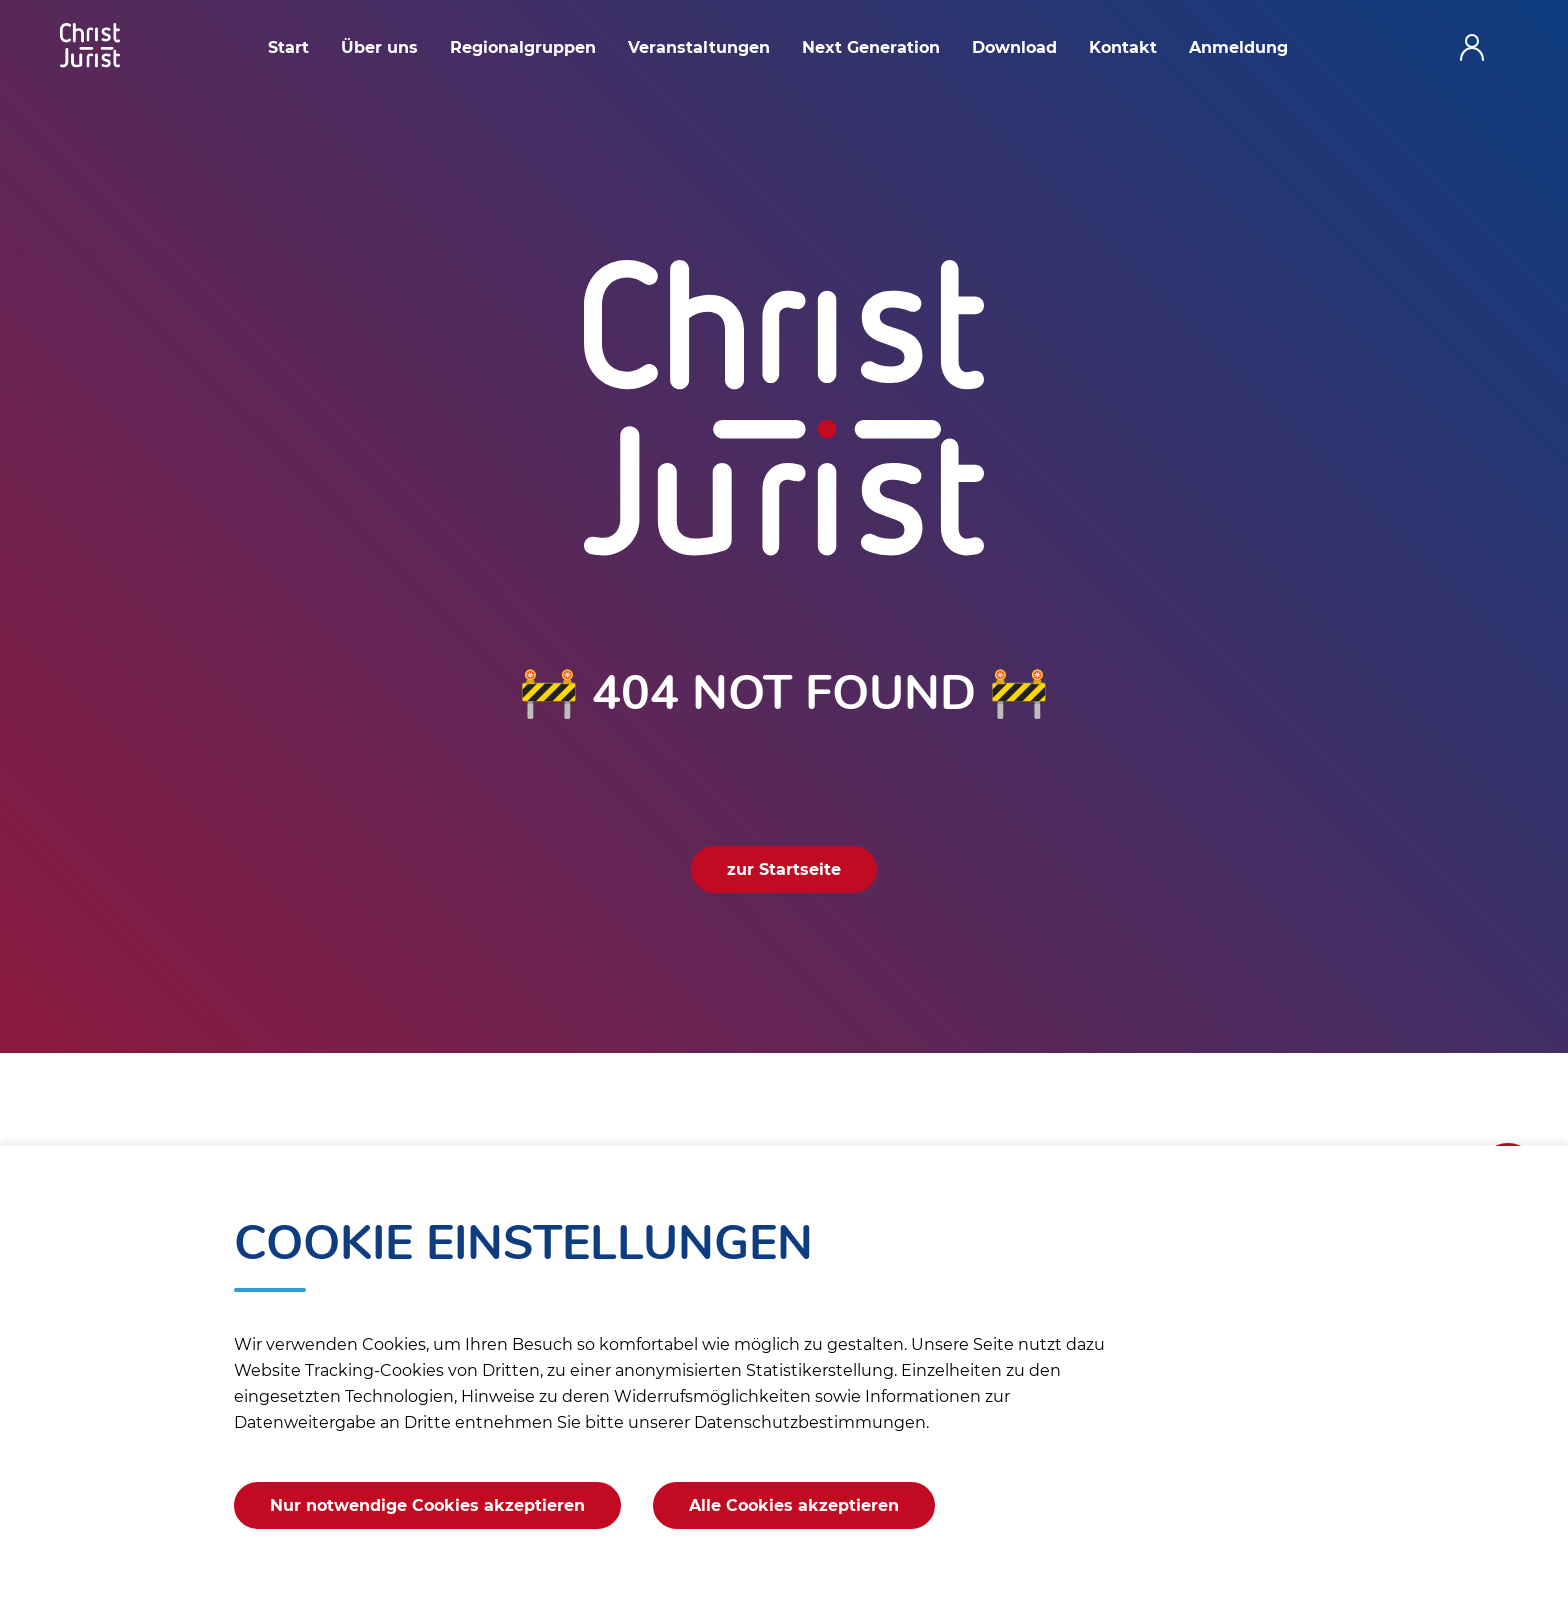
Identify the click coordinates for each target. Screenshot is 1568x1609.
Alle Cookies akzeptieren (794, 1505)
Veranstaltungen (699, 47)
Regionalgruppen (523, 47)
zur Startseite (784, 869)
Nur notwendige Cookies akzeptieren (427, 1505)
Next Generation (871, 47)
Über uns (379, 47)
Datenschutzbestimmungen (810, 1422)
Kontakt (1123, 47)
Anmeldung (1238, 47)
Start (288, 47)
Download (1014, 47)
